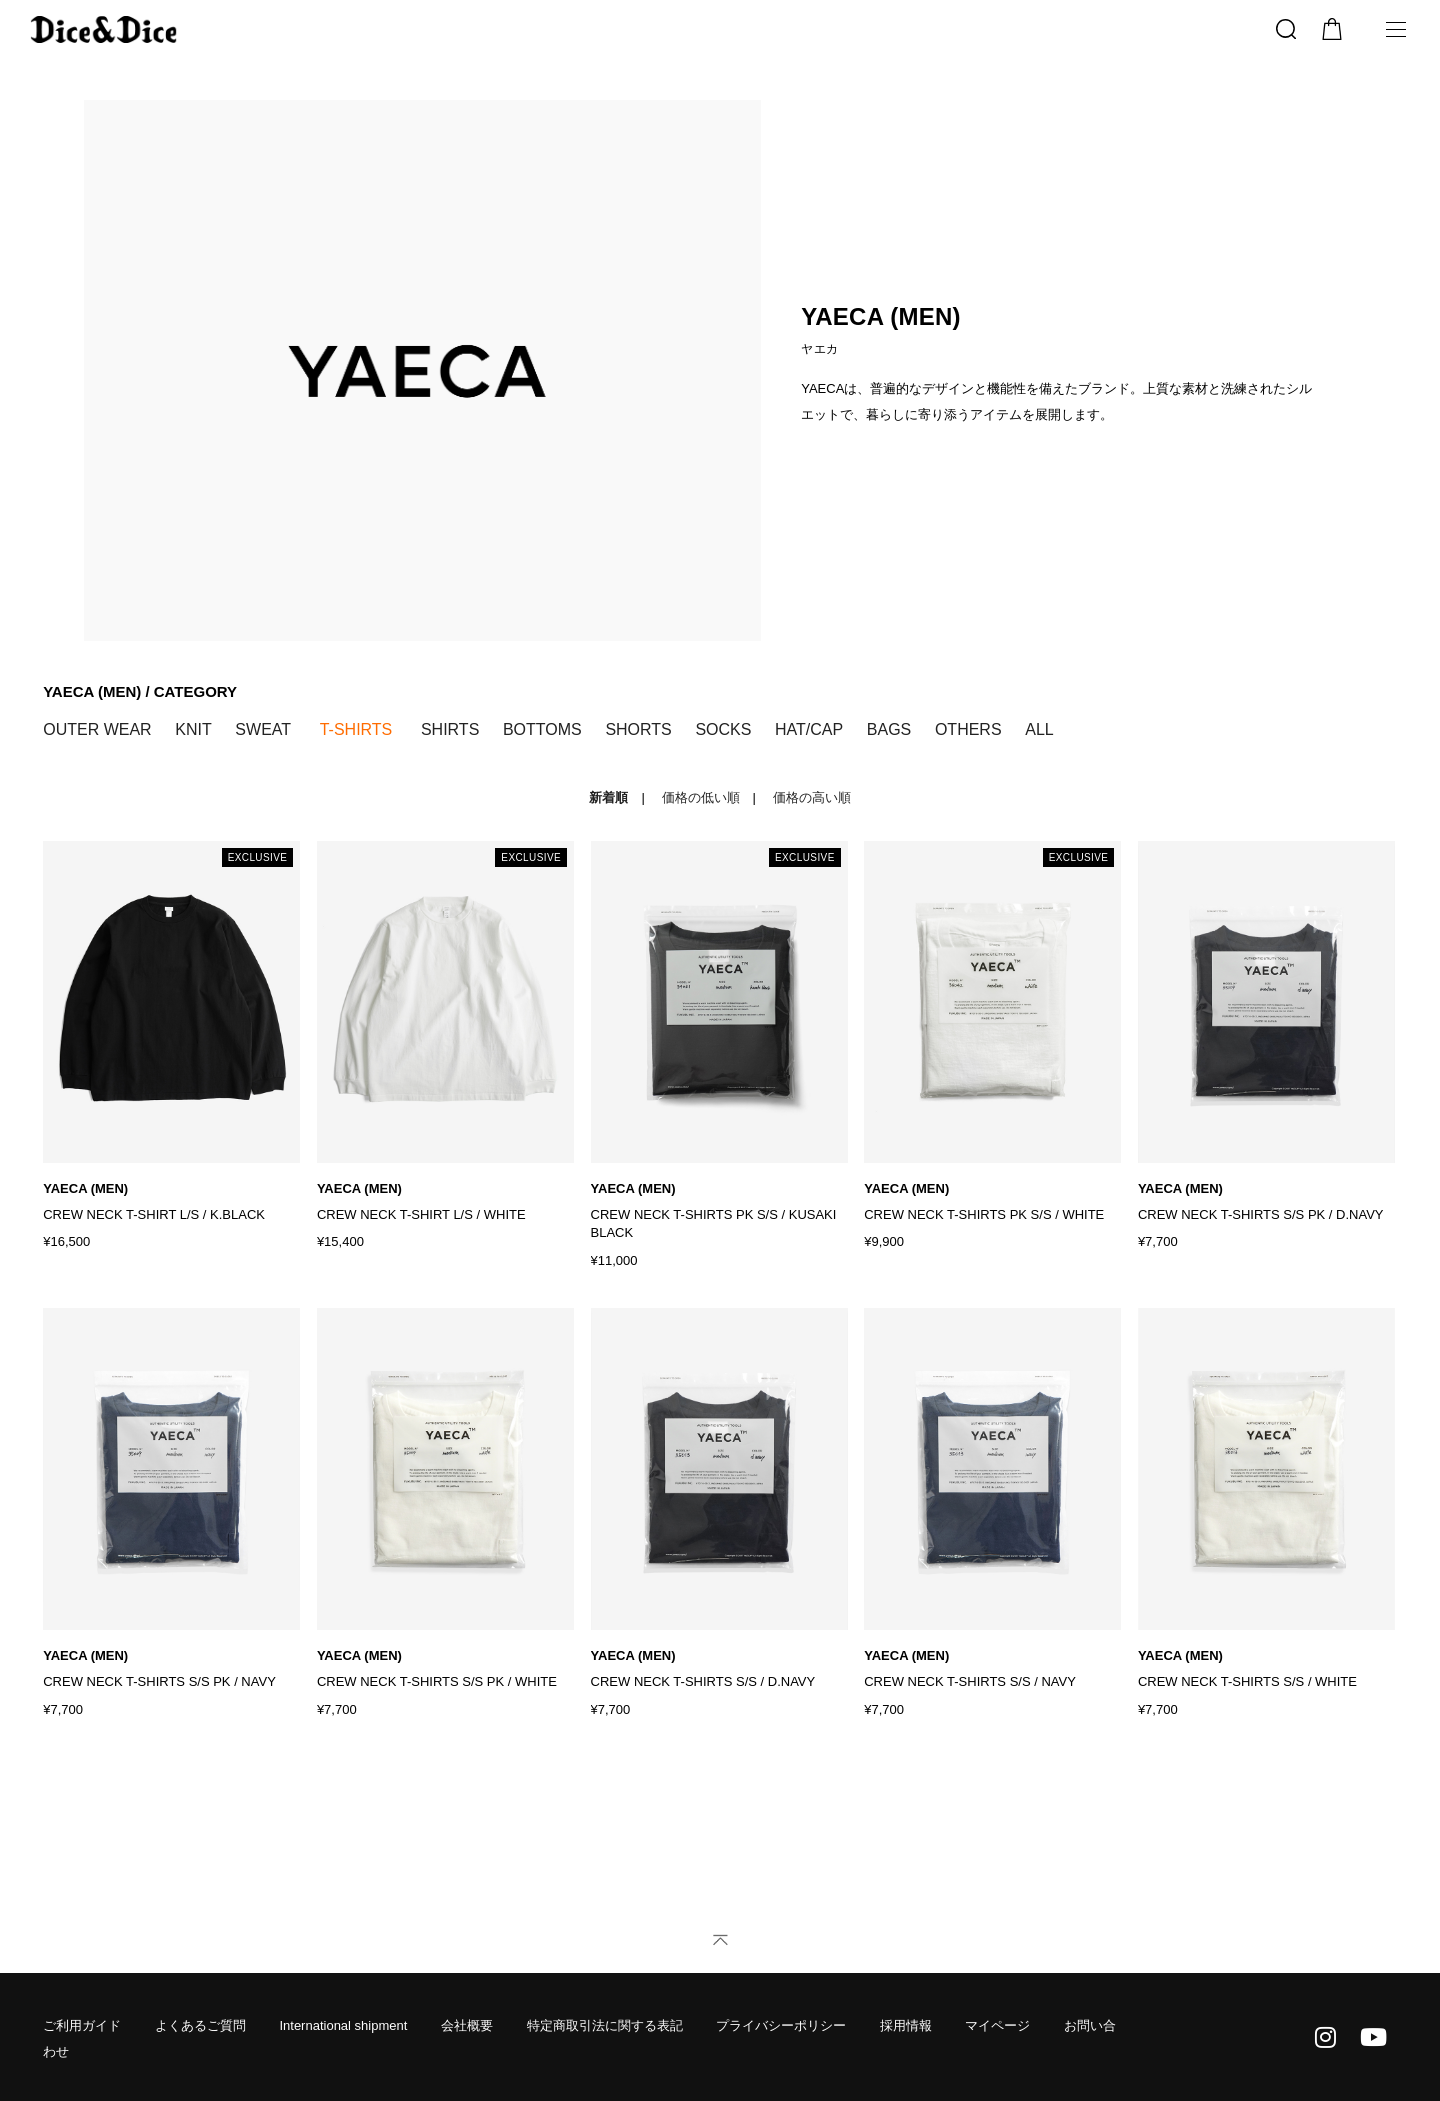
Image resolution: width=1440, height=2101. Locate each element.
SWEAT (263, 729)
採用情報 (906, 2025)
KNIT (193, 729)
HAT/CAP (809, 729)
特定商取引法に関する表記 (605, 2025)
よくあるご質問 (200, 2025)
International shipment (343, 2025)
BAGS (889, 729)
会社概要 (467, 2025)
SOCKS (723, 729)
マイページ (997, 2025)
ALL (1039, 729)
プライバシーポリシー (781, 2025)
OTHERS (968, 729)
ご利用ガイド (82, 2025)
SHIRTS (450, 729)
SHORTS (638, 729)
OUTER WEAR (97, 729)
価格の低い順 (701, 797)
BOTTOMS (542, 729)
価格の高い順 (812, 797)
